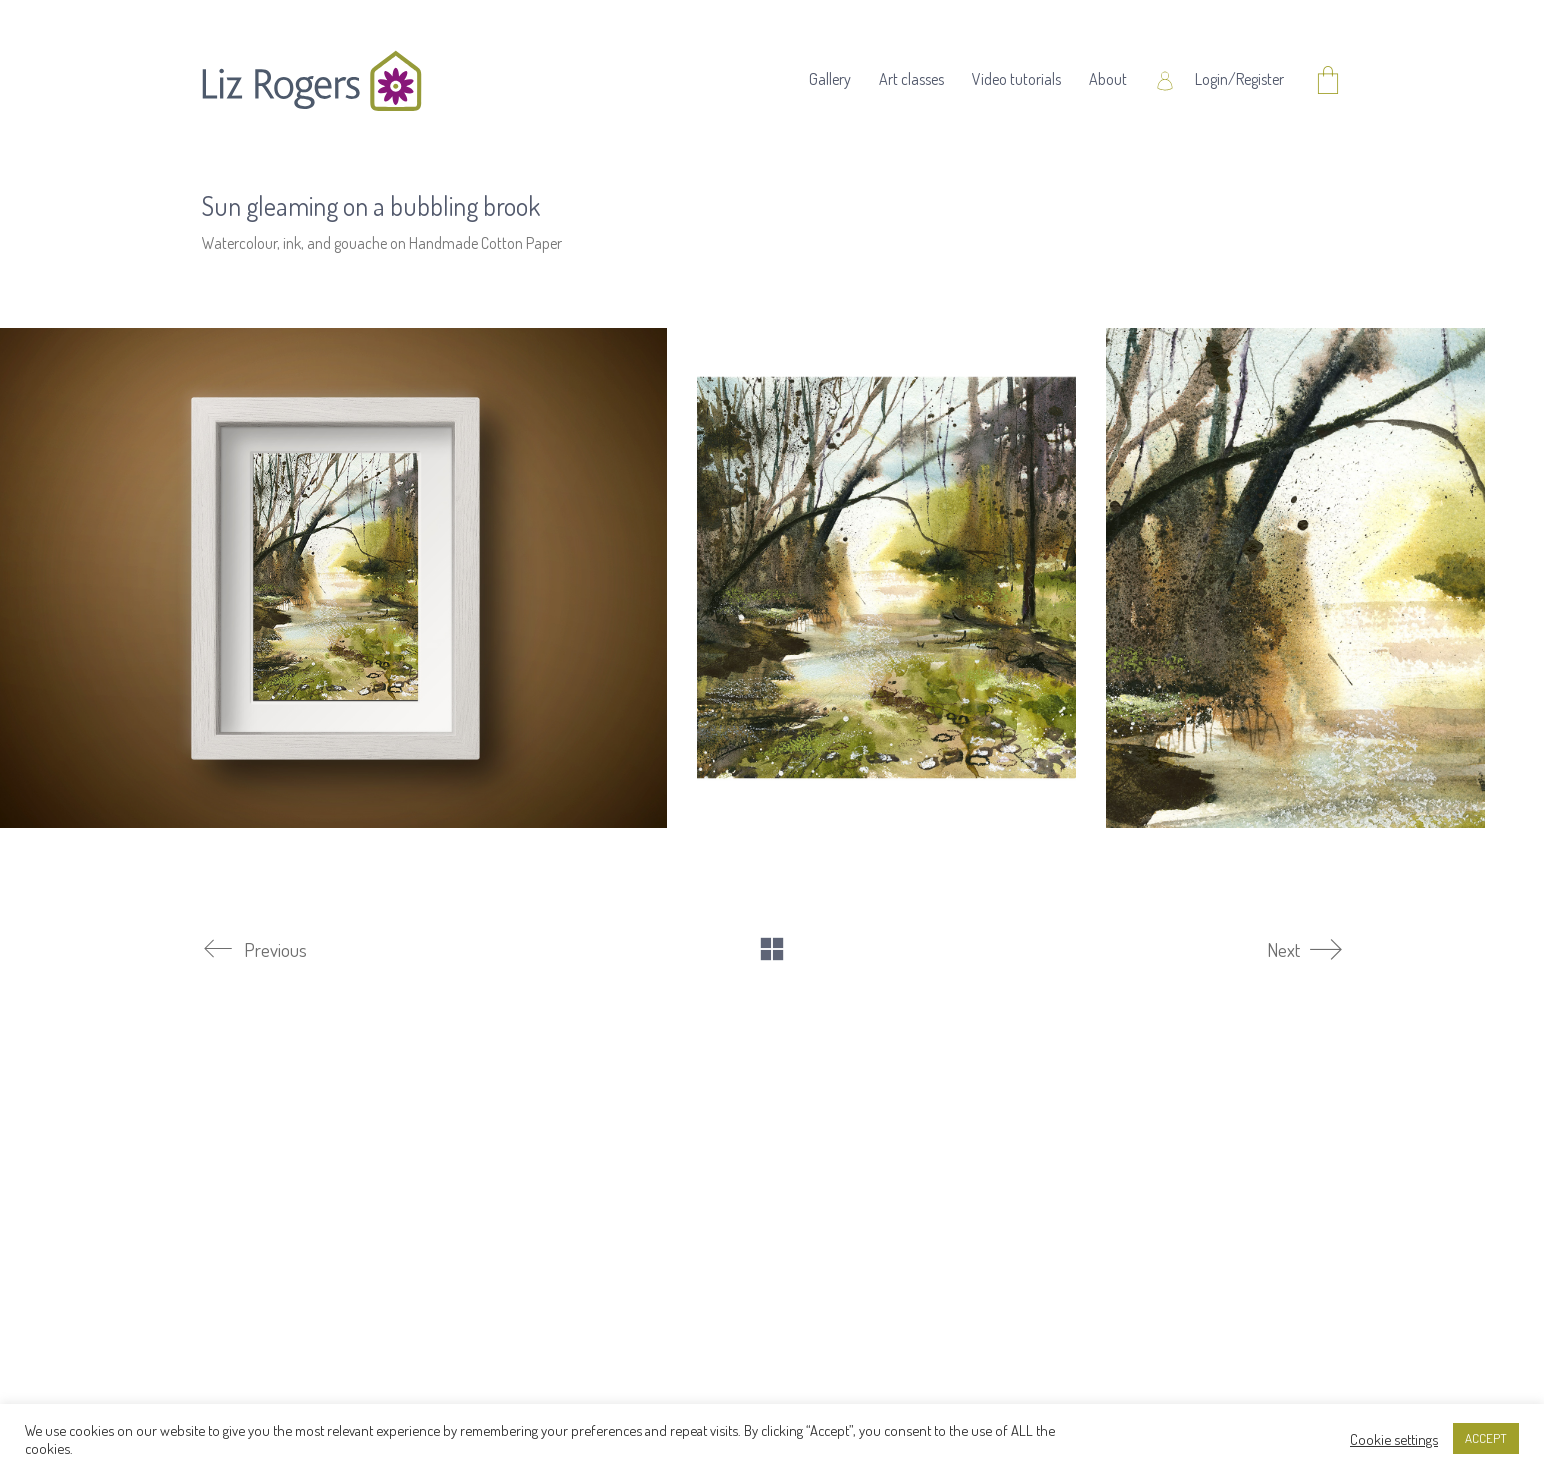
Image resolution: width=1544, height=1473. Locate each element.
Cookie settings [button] (1394, 1439)
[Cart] (1328, 81)
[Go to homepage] (312, 81)
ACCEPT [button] (1486, 1438)
